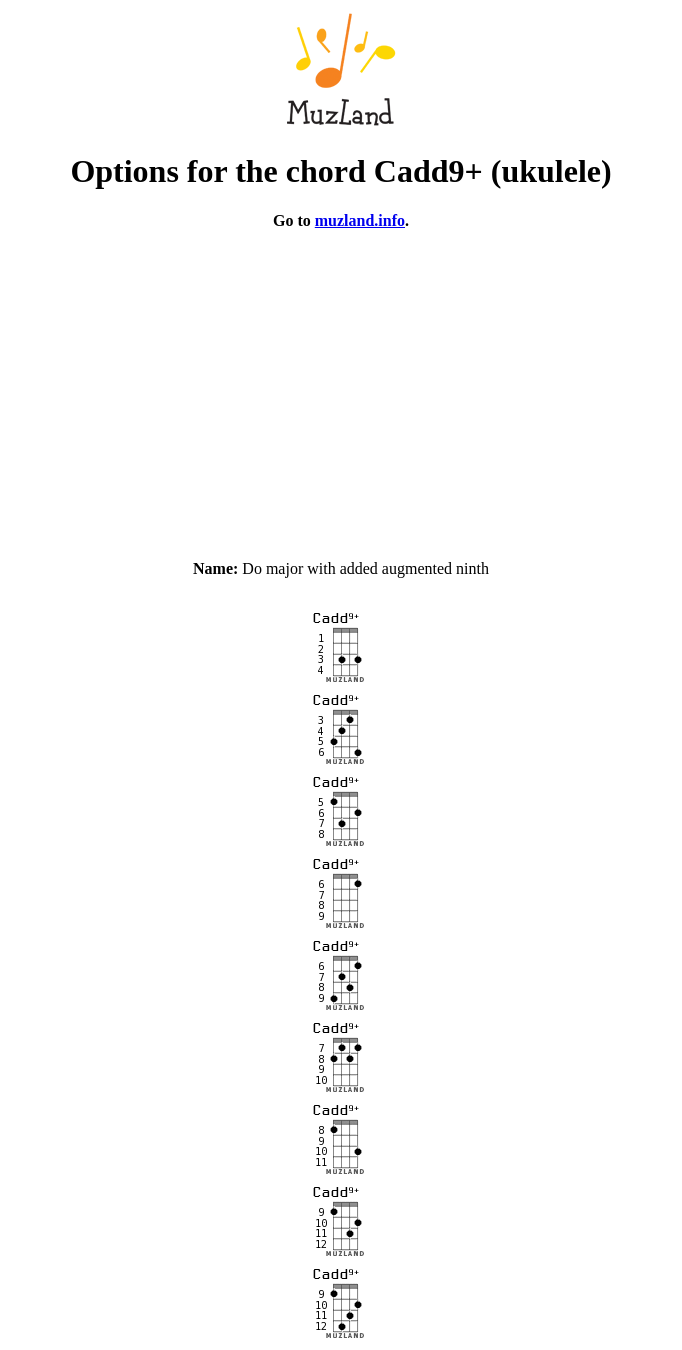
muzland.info (360, 220)
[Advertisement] (341, 386)
